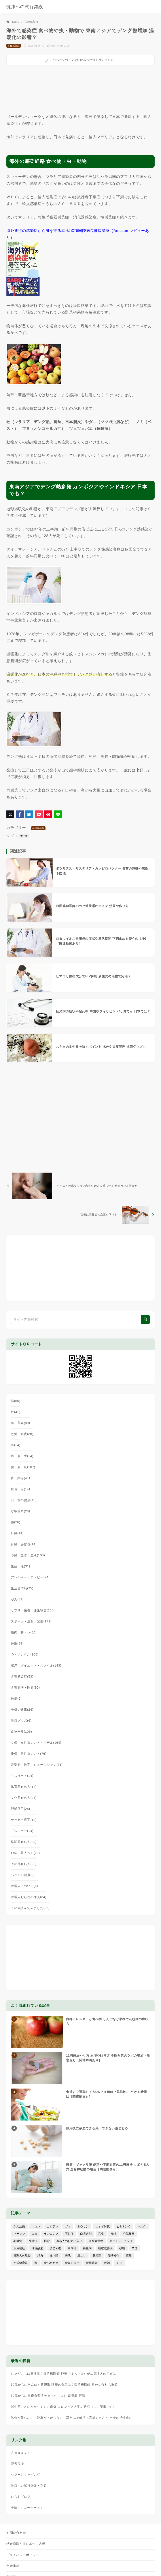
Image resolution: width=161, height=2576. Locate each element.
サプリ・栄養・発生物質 (33, 1610)
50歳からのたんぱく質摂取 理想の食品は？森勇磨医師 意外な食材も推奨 (64, 2384)
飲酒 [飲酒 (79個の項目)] (107, 2262)
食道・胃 (20, 1489)
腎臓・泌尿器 (23, 1544)
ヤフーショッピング (25, 2474)
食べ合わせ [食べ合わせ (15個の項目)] (51, 2262)
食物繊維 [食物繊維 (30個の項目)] (91, 2262)
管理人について (24, 1886)
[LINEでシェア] (58, 814)
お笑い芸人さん (25, 1853)
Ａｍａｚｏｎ (20, 2452)
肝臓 (17, 1533)
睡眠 (17, 1643)
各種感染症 (32, 21)
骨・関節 (20, 1478)
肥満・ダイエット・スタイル (36, 1665)
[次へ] (103, 1214)
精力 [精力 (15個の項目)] (40, 2255)
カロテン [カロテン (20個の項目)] (52, 2226)
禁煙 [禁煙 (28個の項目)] (134, 2248)
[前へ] (80, 1185)
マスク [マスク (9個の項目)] (141, 2226)
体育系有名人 (23, 1786)
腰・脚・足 (23, 1467)
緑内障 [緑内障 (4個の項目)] (54, 2255)
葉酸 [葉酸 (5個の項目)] (129, 2255)
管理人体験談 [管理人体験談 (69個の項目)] (22, 2255)
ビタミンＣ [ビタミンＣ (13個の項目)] (123, 2226)
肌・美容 (20, 1423)
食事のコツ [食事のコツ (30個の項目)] (72, 2262)
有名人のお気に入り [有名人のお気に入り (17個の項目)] (69, 2241)
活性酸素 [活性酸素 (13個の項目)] (37, 2248)
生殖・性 (20, 1566)
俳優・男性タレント (28, 1753)
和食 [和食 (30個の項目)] (101, 2233)
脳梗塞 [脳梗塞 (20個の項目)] (97, 2255)
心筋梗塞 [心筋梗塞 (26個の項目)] (128, 2233)
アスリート (22, 1775)
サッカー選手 (23, 1820)
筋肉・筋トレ (23, 1632)
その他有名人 (23, 1864)
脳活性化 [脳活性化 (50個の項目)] (113, 2255)
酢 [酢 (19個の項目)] (35, 2262)
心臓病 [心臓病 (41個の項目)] (17, 2241)
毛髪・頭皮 (22, 1434)
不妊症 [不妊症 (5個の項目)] (69, 2233)
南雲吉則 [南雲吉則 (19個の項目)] (86, 2233)
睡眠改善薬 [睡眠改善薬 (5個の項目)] (105, 2248)
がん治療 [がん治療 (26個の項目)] (19, 2226)
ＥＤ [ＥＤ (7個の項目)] (119, 2262)
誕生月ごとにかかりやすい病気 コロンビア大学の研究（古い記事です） (63, 2406)
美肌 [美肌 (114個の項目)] (68, 2255)
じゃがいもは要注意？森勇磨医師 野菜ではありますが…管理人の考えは (63, 2373)
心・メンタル (24, 1654)
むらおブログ (20, 2496)
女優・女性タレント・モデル (36, 1742)
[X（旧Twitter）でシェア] (10, 814)
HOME (12, 21)
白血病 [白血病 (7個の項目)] (87, 2248)
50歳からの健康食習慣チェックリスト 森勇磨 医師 (48, 2395)
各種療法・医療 (25, 1687)
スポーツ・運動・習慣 (31, 1621)
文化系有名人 (23, 1797)
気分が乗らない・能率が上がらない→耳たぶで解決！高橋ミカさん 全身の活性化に (71, 2417)
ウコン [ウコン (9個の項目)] (36, 2226)
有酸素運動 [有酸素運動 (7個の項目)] (96, 2241)
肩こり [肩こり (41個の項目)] (81, 2255)
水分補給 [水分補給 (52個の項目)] (19, 2248)
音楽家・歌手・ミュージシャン (37, 1764)
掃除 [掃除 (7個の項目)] (47, 2241)
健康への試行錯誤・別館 (29, 2485)
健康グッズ (21, 1720)
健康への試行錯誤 (24, 6)
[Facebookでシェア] (20, 814)
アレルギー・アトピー (30, 1577)
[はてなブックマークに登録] (29, 814)
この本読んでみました (30, 1908)
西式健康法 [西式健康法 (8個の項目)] (20, 2262)
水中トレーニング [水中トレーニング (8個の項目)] (121, 2241)
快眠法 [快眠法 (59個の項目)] (33, 2241)
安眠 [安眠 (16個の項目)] (113, 2233)
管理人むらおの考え (28, 1897)
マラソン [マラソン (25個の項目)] (19, 2233)
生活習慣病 (22, 1588)
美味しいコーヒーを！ (27, 2507)
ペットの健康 (23, 1875)
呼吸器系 (20, 1511)
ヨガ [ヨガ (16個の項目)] (34, 2233)
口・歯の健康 (23, 1500)
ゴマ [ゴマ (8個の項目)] (68, 2226)
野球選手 (20, 1809)
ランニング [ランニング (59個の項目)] (51, 2233)
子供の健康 (22, 1709)
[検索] (145, 1319)
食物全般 (21, 1731)
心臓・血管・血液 (28, 1555)
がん (17, 1599)
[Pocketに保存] (39, 814)
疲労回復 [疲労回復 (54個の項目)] (55, 2248)
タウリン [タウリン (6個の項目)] (83, 2226)
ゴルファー (22, 1831)
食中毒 (24, 835)
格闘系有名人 (23, 1842)
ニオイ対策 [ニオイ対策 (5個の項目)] (102, 2226)
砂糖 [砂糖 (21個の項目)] (122, 2248)
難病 (16, 1698)
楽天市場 (17, 2463)
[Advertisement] (41, 92)
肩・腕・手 (22, 1456)
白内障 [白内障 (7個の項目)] (72, 2248)
